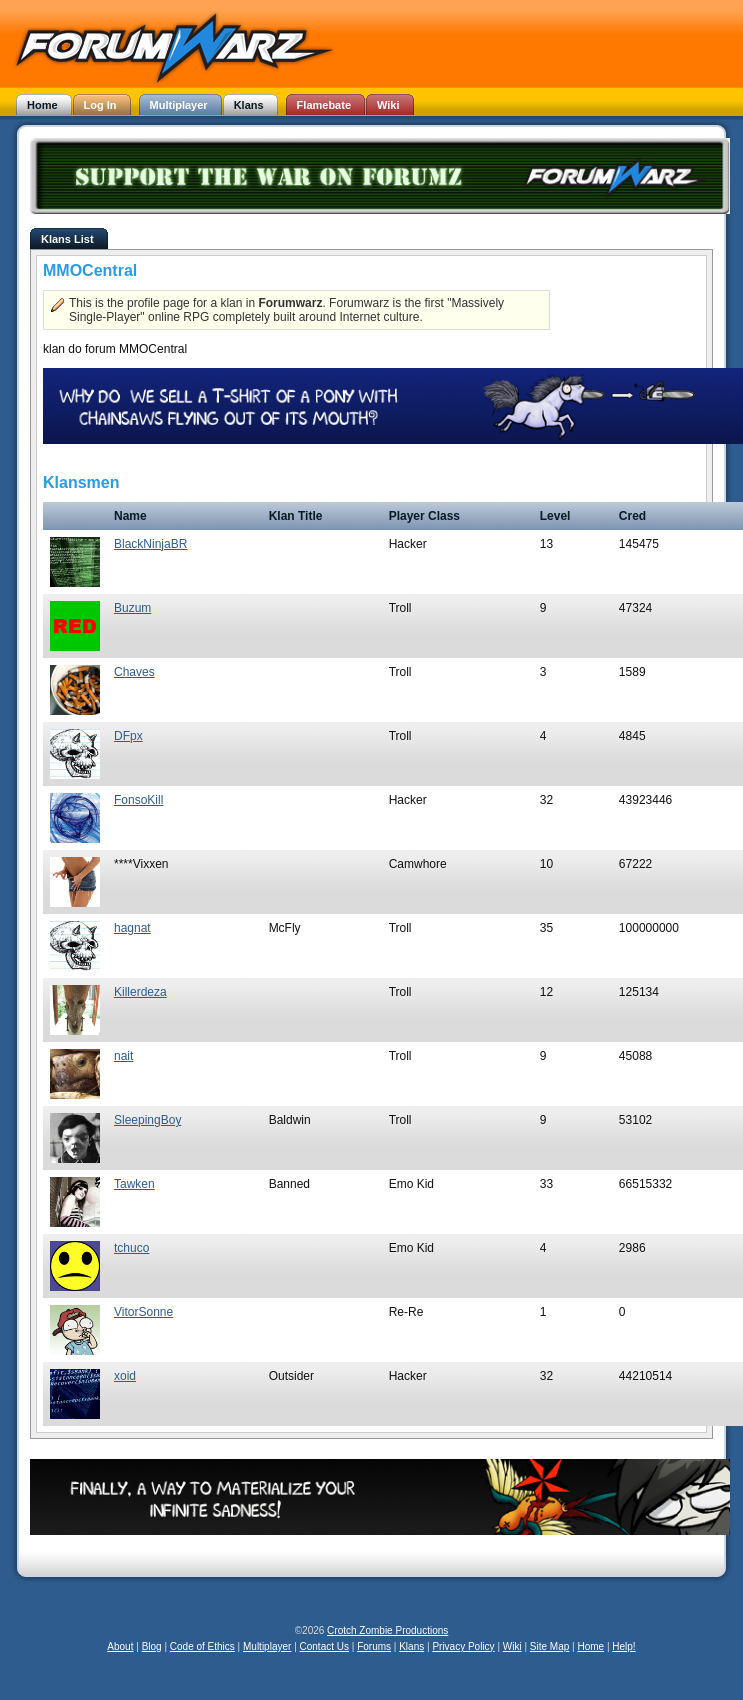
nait (123, 1056)
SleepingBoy (147, 1120)
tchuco (131, 1248)
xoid (125, 1376)
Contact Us (324, 1646)
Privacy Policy (463, 1646)
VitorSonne (143, 1312)
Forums (374, 1646)
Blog (152, 1646)
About (120, 1646)
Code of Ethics (202, 1646)
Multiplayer (267, 1646)
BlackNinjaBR (150, 544)
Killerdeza (140, 992)
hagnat (132, 928)
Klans (411, 1646)
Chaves (134, 672)
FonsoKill (138, 800)
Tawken (134, 1184)
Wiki (512, 1646)
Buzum (132, 608)
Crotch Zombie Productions (387, 1630)
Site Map (549, 1646)
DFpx (128, 736)
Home (590, 1646)
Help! (623, 1646)
